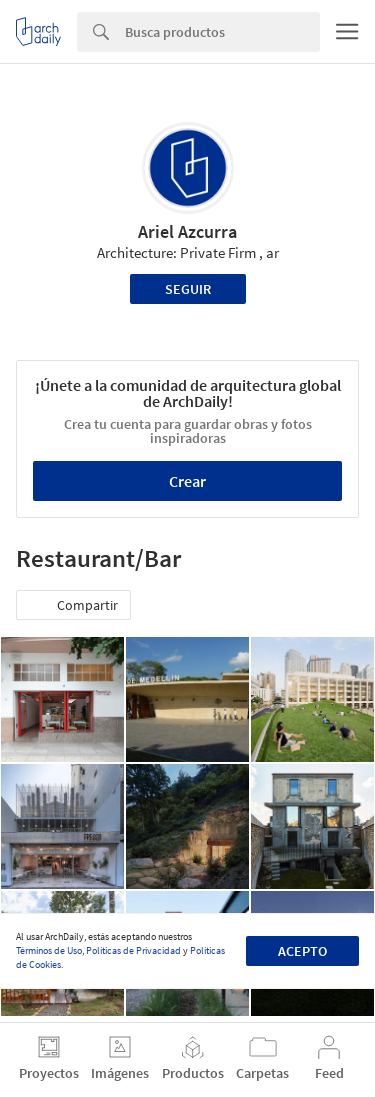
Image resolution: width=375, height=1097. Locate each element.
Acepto (302, 951)
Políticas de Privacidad (133, 950)
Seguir (188, 289)
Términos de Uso (49, 950)
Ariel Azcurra (187, 231)
